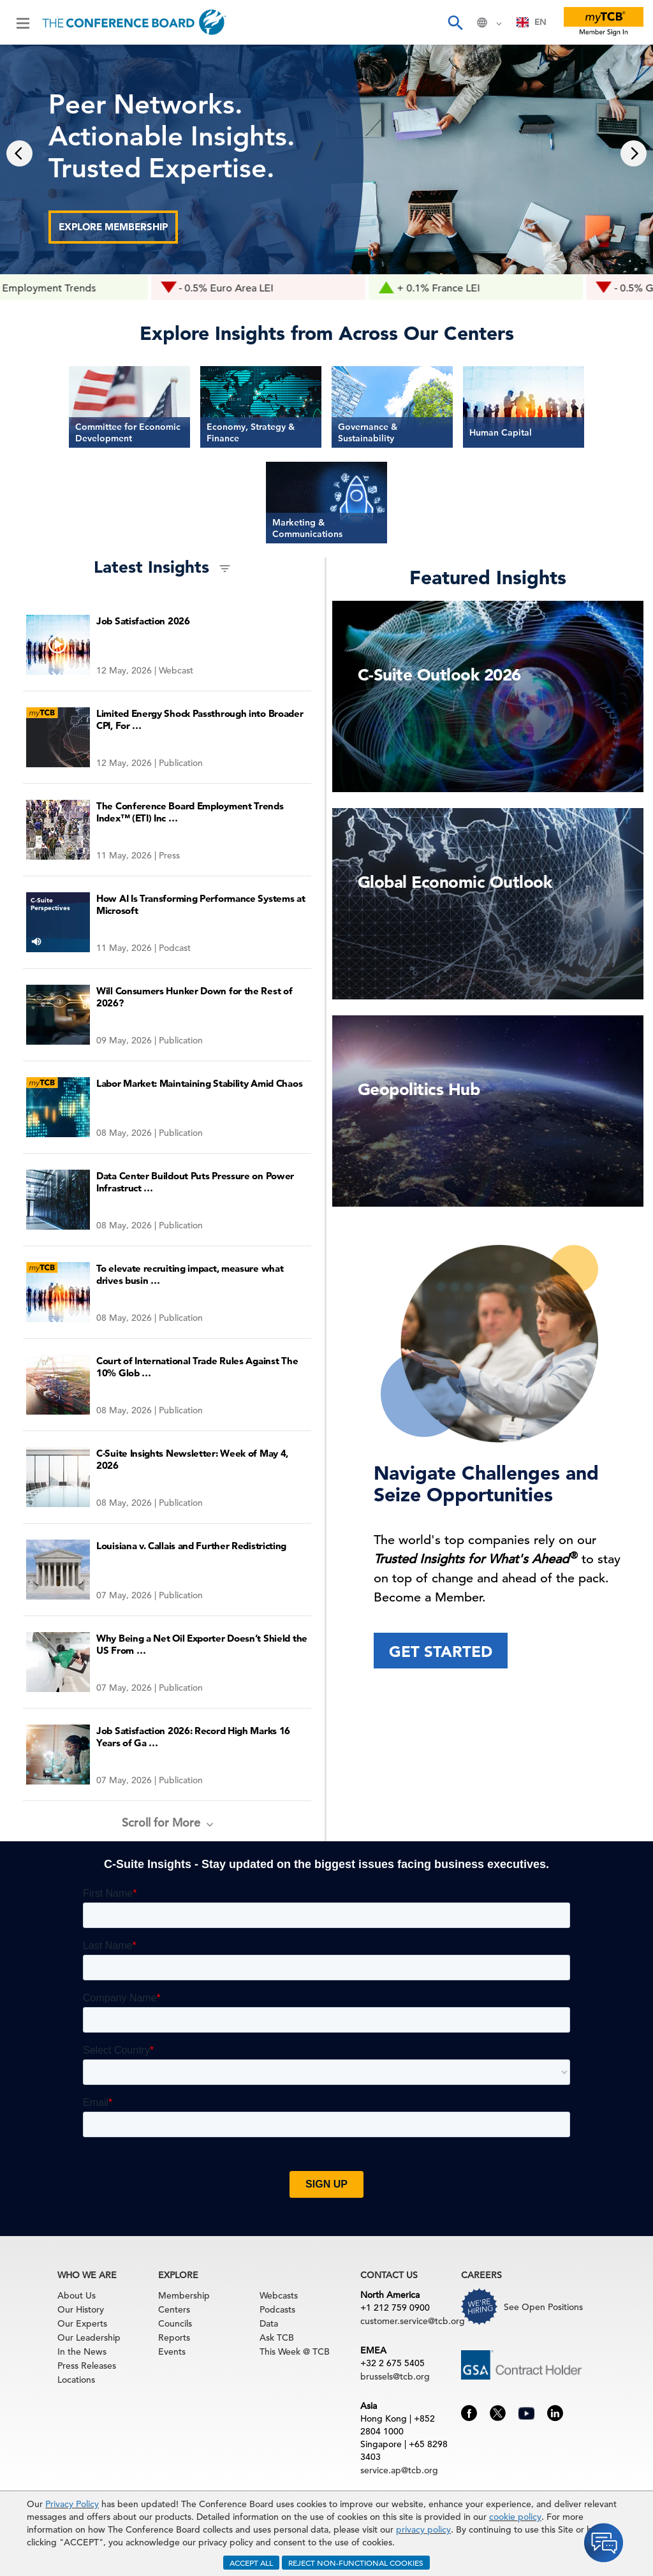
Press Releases (86, 2365)
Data (269, 2323)
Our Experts (82, 2323)
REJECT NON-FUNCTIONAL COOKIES (355, 2563)
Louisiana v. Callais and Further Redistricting (191, 1546)
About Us (76, 2295)
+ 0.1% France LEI (470, 288)
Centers (174, 2309)
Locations (76, 2379)
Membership (184, 2295)
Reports (174, 2337)
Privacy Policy (72, 2504)
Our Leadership (89, 2337)
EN (532, 22)
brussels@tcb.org (395, 2376)
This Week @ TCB (295, 2351)
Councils (175, 2323)
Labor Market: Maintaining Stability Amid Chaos (199, 1083)
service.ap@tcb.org (399, 2470)
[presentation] (19, 153)
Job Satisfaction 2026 (143, 621)
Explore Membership (113, 227)
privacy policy (423, 2529)
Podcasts (277, 2309)
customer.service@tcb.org (412, 2321)
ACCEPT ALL (251, 2563)
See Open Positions (543, 2307)
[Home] (134, 22)
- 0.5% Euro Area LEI (258, 288)
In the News (81, 2351)
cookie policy (515, 2516)
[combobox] (531, 22)
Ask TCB (277, 2337)
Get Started (440, 1651)
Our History (80, 2309)
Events (172, 2351)
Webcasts (279, 2295)
